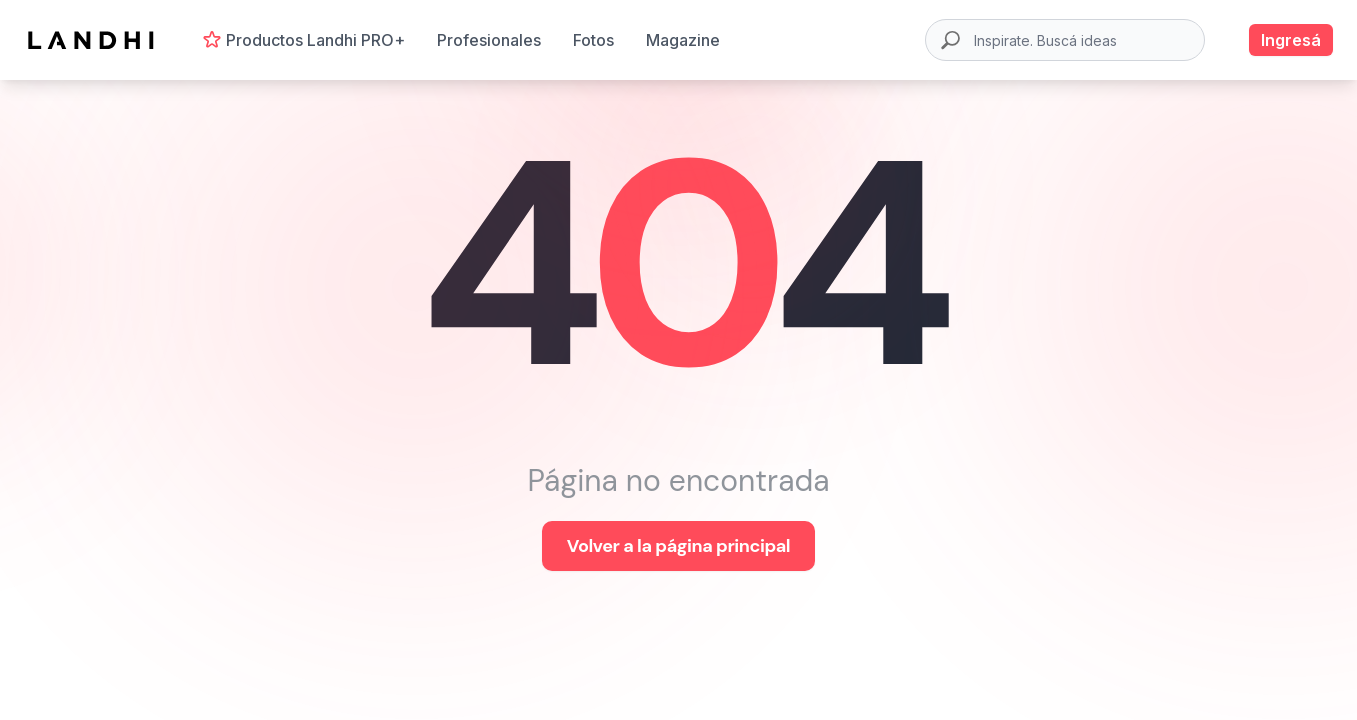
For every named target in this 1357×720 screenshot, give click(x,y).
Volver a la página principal (678, 546)
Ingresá (1291, 40)
